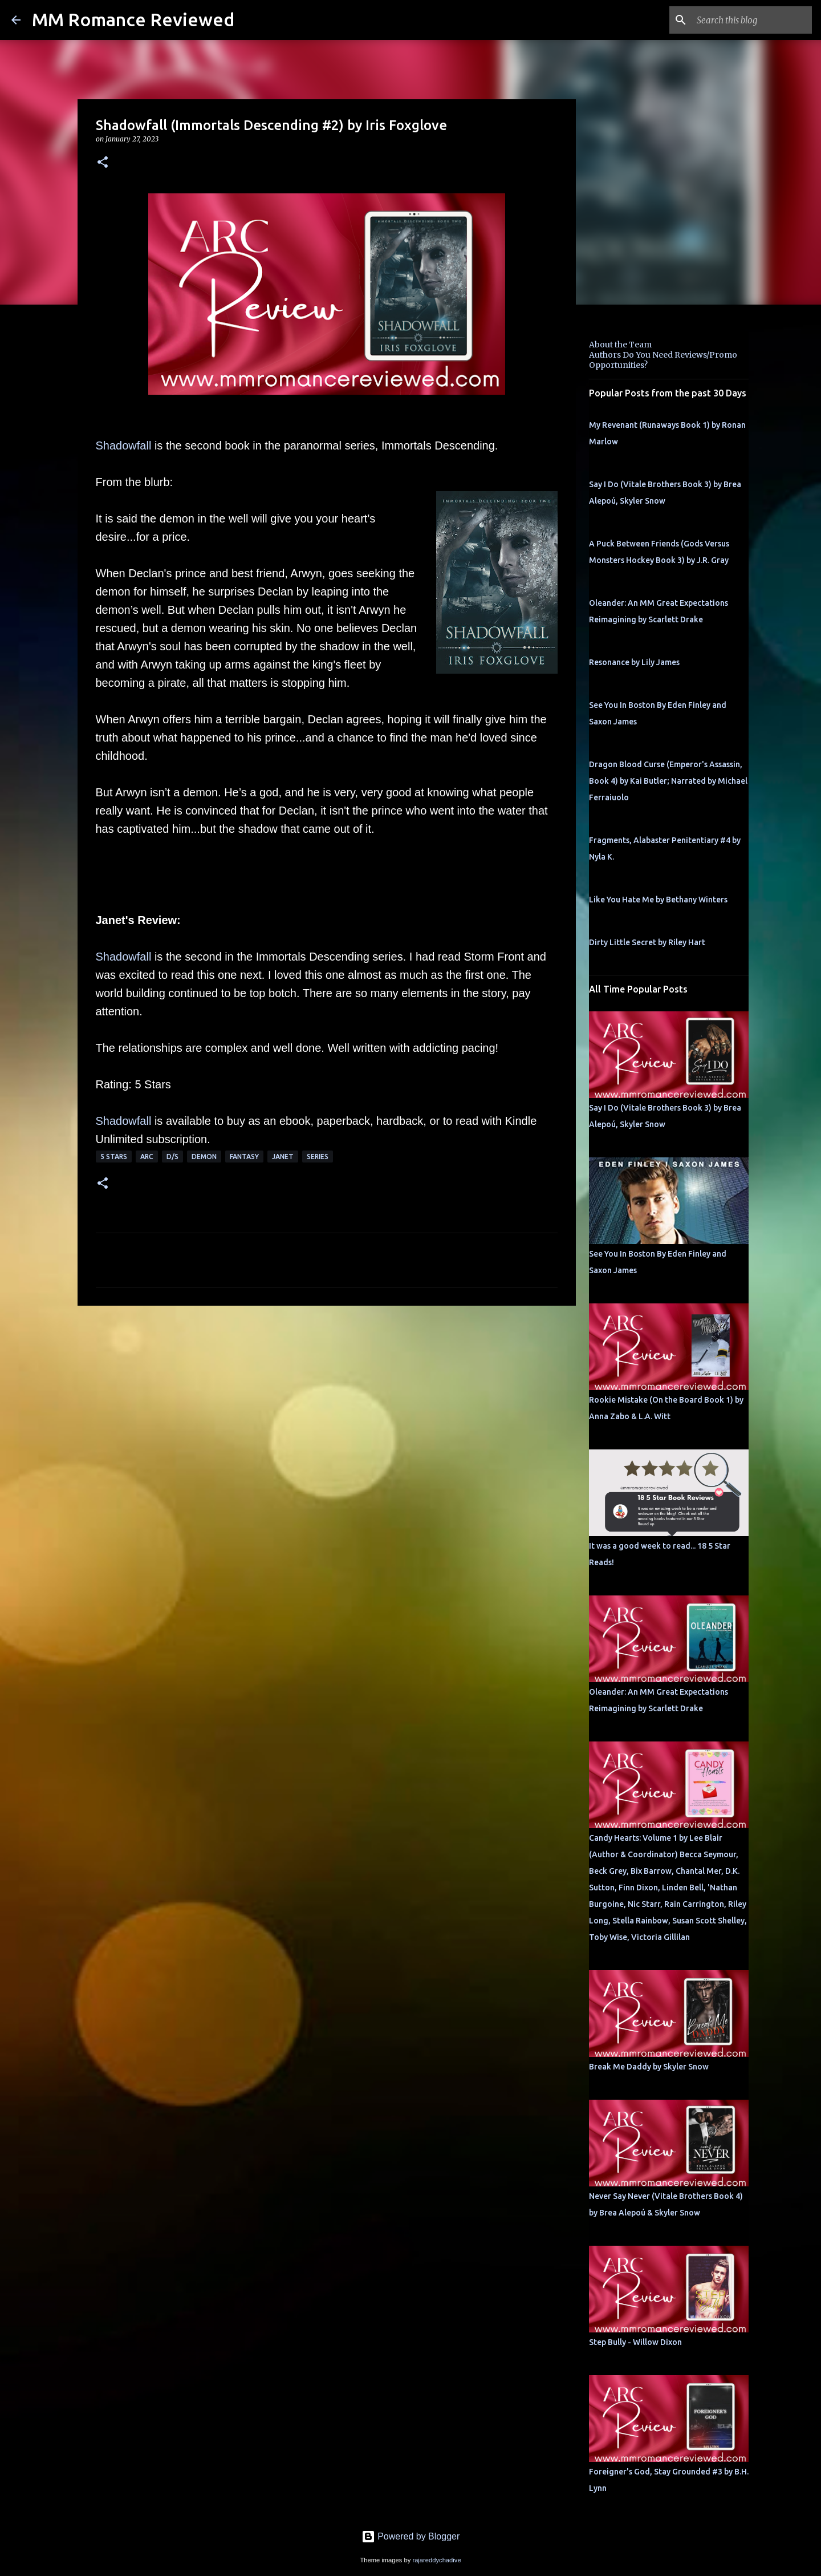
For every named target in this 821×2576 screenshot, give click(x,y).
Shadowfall (124, 445)
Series (317, 1156)
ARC (146, 1156)
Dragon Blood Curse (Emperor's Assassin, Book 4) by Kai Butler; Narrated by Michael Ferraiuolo (668, 781)
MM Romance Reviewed (133, 19)
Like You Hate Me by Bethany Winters (658, 899)
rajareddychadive (436, 2560)
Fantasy (244, 1156)
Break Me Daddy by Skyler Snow (649, 2066)
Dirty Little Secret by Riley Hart (647, 942)
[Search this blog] (752, 20)
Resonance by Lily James (634, 662)
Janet (283, 1156)
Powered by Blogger (410, 2536)
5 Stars (113, 1156)
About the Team (620, 344)
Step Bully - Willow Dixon (635, 2342)
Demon (204, 1156)
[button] (102, 163)
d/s (172, 1156)
